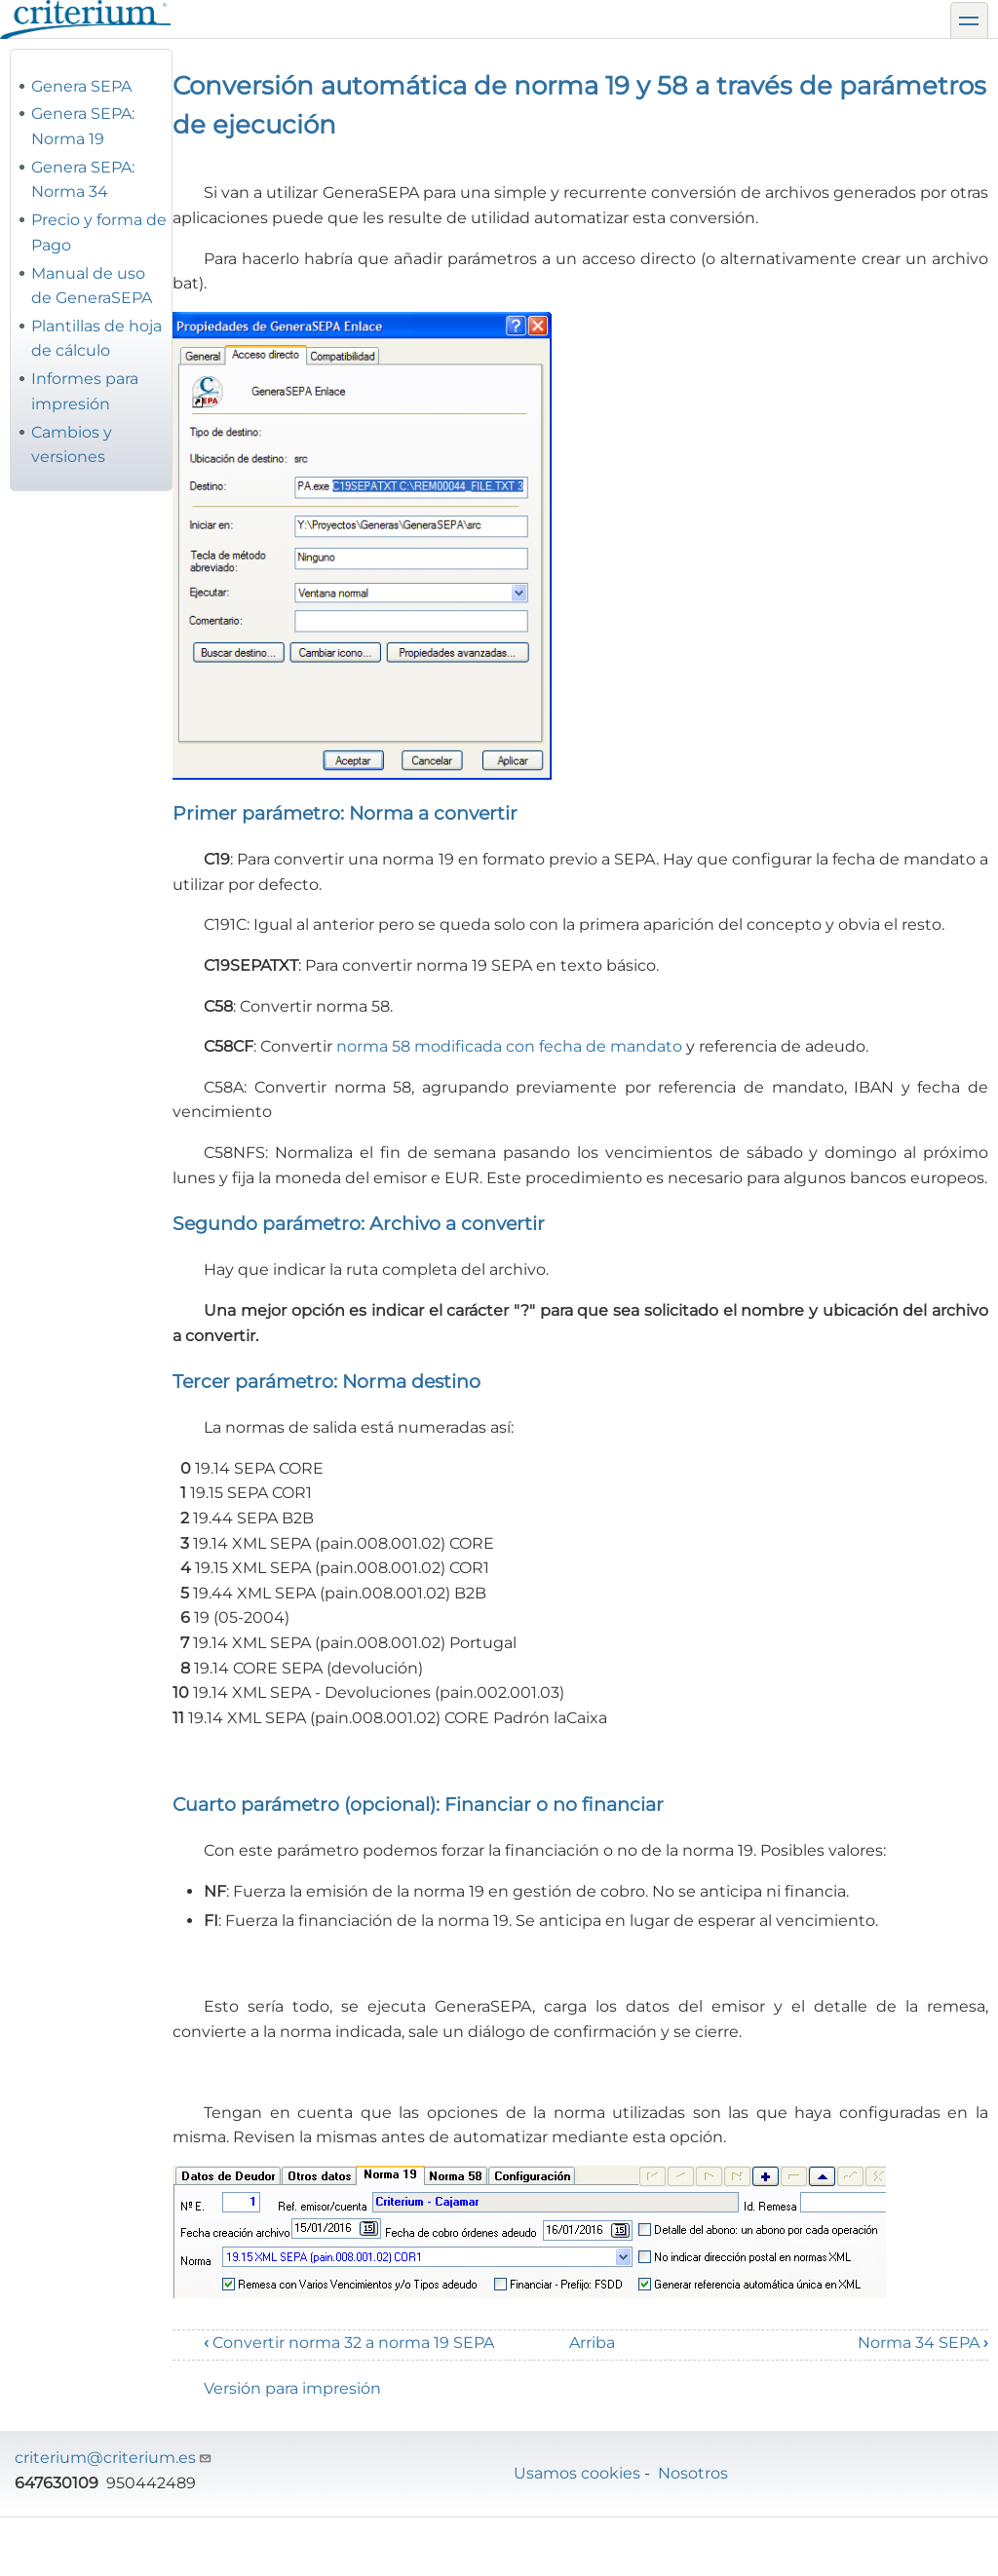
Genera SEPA (81, 86)
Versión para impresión (292, 2388)
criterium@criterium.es (113, 2457)
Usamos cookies (577, 2473)
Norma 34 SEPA (923, 2342)
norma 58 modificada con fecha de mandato (509, 1046)
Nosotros (693, 2473)
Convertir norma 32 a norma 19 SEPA (349, 2342)
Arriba (592, 2342)
